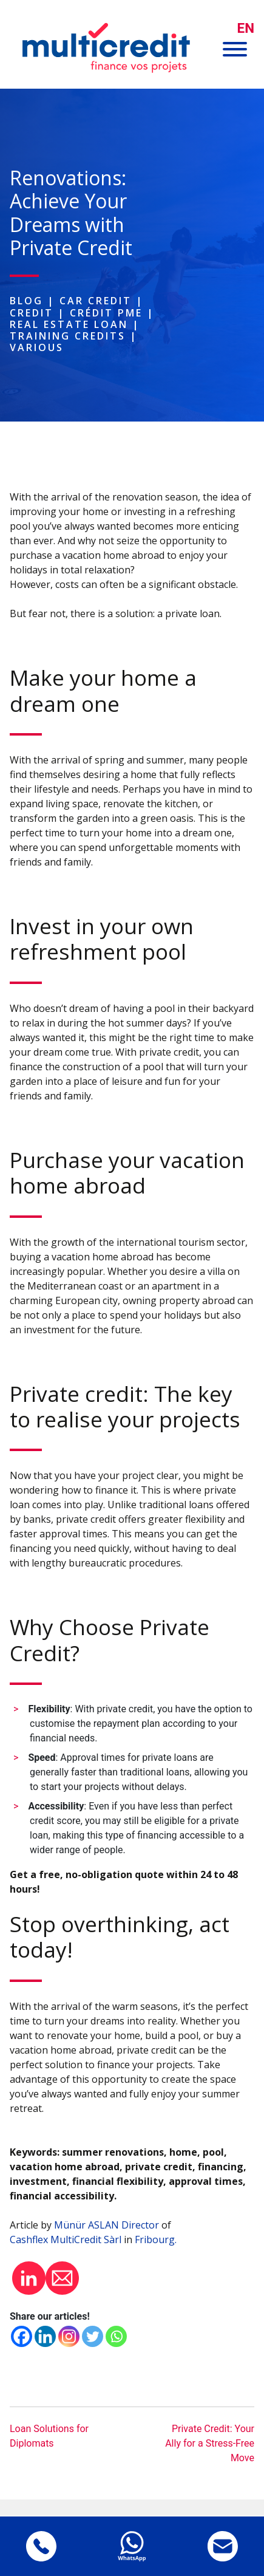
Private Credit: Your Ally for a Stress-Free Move (209, 2443)
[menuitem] (245, 28)
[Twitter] (92, 2336)
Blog (26, 300)
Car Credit (95, 300)
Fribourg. (156, 2239)
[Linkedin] (45, 2336)
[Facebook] (21, 2336)
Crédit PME (106, 312)
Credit (31, 312)
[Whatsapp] (116, 2336)
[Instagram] (69, 2336)
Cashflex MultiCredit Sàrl (65, 2239)
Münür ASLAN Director (106, 2225)
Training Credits (68, 336)
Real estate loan (69, 324)
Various (37, 347)
